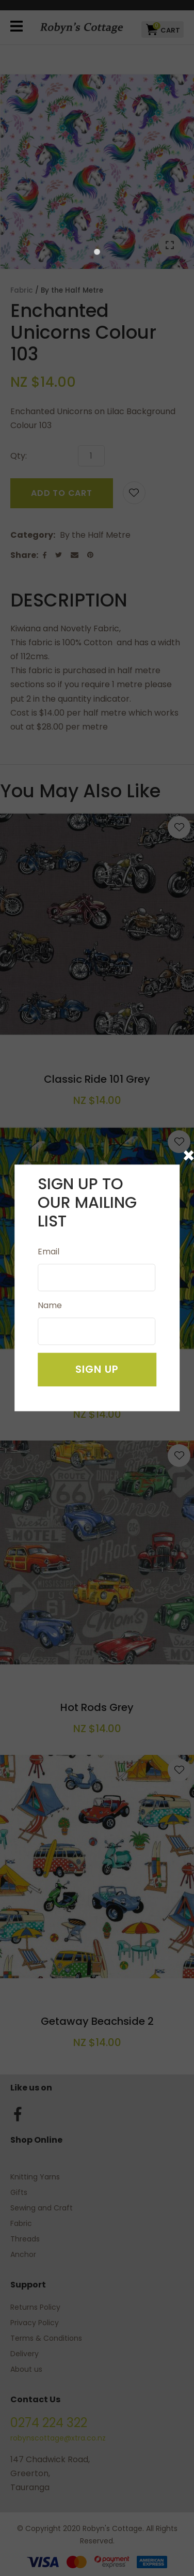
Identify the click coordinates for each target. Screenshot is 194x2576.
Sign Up (97, 1369)
